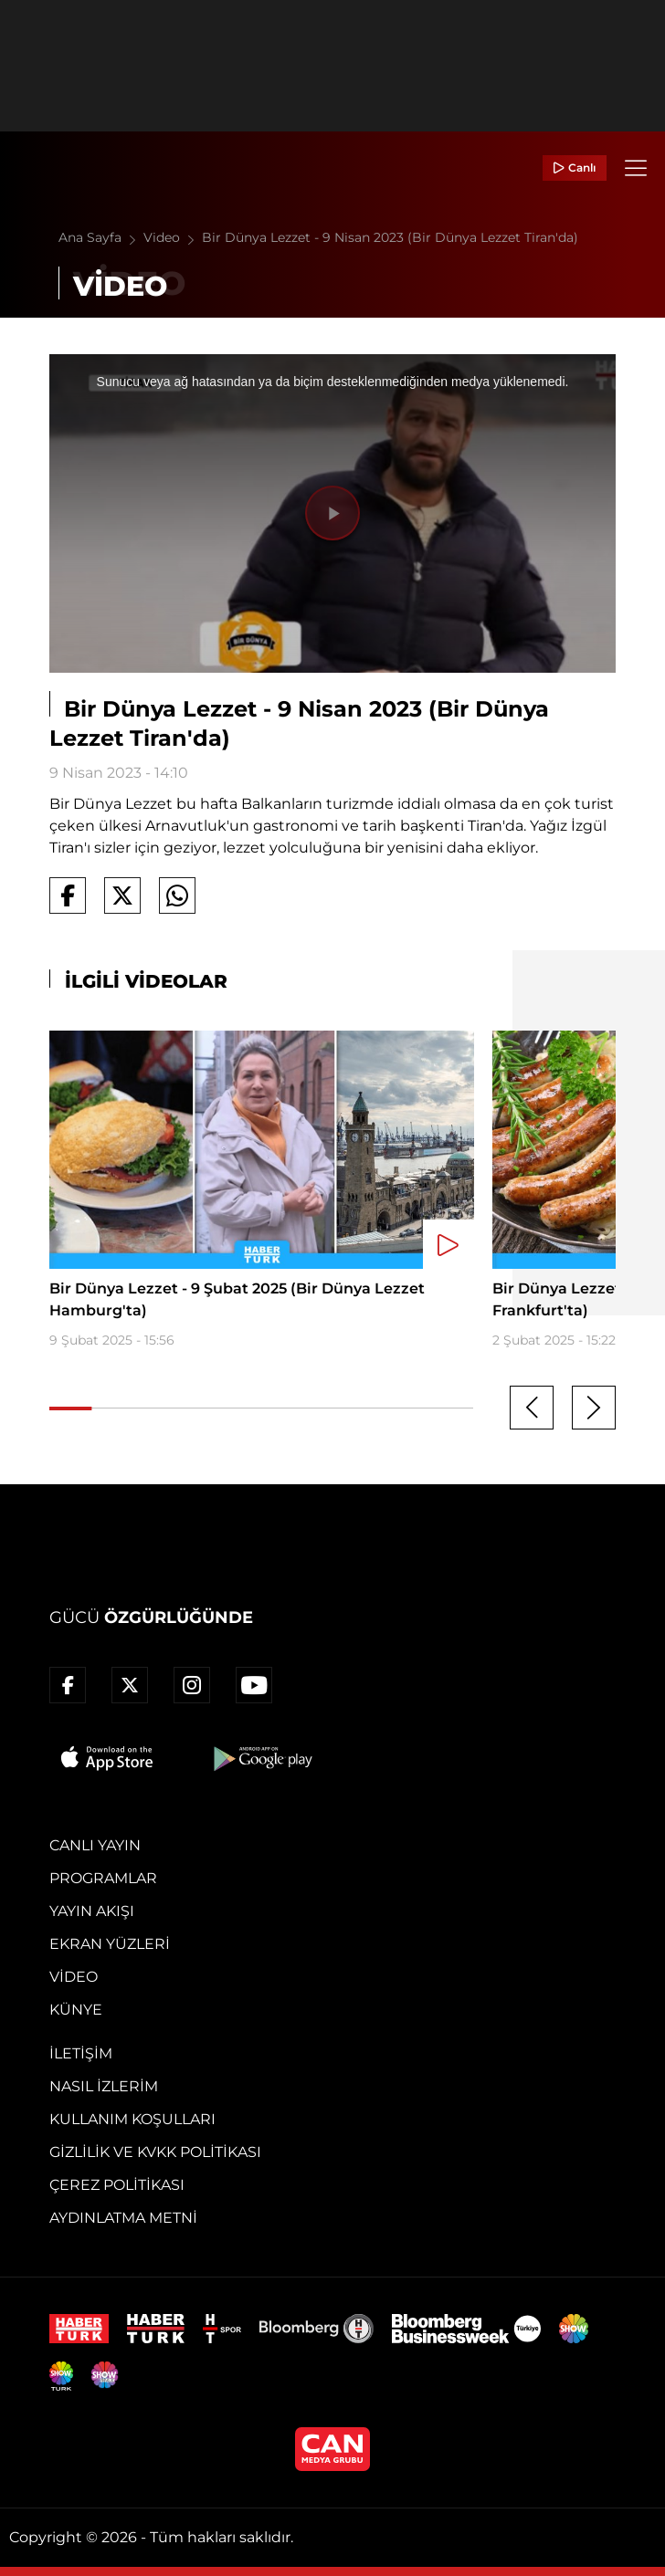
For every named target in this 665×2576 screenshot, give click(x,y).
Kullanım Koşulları (132, 2119)
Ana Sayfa (100, 237)
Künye (75, 2009)
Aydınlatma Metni (123, 2217)
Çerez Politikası (117, 2185)
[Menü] (636, 168)
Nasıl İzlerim (103, 2086)
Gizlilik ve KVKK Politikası (155, 2152)
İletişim (80, 2053)
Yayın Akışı (91, 1911)
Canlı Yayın (95, 1845)
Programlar (103, 1878)
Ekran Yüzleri (109, 1944)
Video (172, 237)
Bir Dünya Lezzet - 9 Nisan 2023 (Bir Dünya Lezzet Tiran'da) (390, 237)
